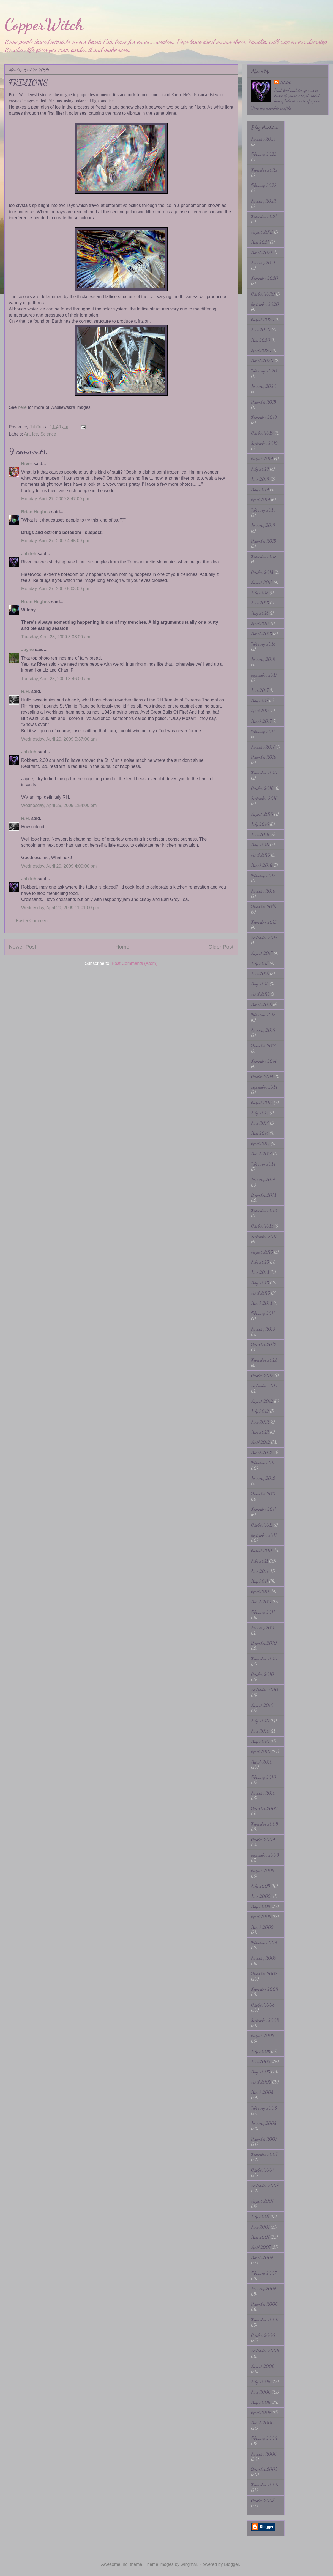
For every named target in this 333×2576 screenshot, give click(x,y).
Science (48, 434)
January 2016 (263, 890)
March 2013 (261, 1303)
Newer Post (22, 947)
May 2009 (260, 1906)
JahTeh (28, 553)
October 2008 (263, 2004)
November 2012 (264, 1359)
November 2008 (264, 1989)
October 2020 (263, 293)
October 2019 (262, 433)
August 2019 (262, 458)
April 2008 (261, 2081)
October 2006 (263, 2335)
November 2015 (264, 922)
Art (26, 434)
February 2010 (263, 1777)
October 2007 (262, 2169)
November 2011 (263, 1509)
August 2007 (262, 2201)
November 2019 (264, 417)
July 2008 (260, 2051)
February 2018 (263, 643)
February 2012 (263, 1462)
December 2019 (263, 401)
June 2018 (260, 602)
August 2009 (262, 1870)
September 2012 (264, 1385)
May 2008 (260, 2071)
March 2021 (261, 252)
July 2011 (259, 1561)
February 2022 (264, 185)
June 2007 (260, 2226)
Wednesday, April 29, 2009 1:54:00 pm (59, 805)
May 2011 (259, 1581)
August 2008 (262, 2035)
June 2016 (260, 834)
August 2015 (262, 953)
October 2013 (262, 1225)
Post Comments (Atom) (134, 963)
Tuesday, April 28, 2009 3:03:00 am (55, 636)
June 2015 (260, 973)
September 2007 (264, 2185)
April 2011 (260, 1591)
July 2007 (260, 2216)
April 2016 (260, 854)
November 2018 (264, 556)
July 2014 (260, 1112)
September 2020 (265, 304)
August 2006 (262, 2366)
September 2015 (264, 937)
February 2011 (263, 1612)
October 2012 (262, 1375)
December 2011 (263, 1493)
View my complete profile (271, 108)
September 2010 (264, 1689)
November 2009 (264, 1823)
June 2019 (260, 479)
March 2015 (261, 1004)
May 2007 (260, 2237)
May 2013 (260, 1282)
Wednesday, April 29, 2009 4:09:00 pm (59, 866)
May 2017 (259, 700)
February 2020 (264, 370)
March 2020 (262, 360)
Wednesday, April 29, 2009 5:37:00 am (59, 739)
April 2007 (261, 2247)
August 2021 (262, 231)
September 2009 (265, 1854)
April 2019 (260, 499)
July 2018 (260, 592)
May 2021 (260, 242)
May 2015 (260, 983)
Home (122, 947)
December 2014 (263, 1045)
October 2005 (263, 2500)
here (22, 407)
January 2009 (264, 1958)
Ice (35, 434)
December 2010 (264, 1643)
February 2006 (264, 2438)
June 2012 (260, 1421)
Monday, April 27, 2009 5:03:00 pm (55, 588)
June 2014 (260, 1122)
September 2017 (264, 674)
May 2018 (260, 612)
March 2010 (262, 1761)
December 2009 (264, 1808)
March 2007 (262, 2257)
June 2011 (259, 1571)
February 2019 (263, 509)
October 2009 (263, 1839)
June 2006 (261, 2391)
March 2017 (261, 721)
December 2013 (263, 1195)
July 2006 (260, 2381)
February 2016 (263, 875)
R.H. (25, 691)
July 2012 (260, 1411)
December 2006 (264, 2304)
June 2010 (260, 1730)
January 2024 (263, 138)
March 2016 (261, 865)
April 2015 (260, 994)
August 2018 (262, 582)
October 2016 (262, 788)
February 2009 (264, 1942)
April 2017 (260, 710)
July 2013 (260, 1262)
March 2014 (261, 1153)
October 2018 (262, 572)
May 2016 (260, 844)
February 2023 (264, 154)
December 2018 (263, 541)
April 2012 (260, 1442)
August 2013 (262, 1251)
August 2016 (262, 814)
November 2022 (264, 169)
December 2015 (263, 906)
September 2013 (264, 1236)
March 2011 (261, 1601)
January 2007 (263, 2288)
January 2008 (263, 2123)
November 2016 (264, 772)
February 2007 (263, 2273)
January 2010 (263, 1792)
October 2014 (262, 1076)
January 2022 (263, 201)
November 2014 (264, 1061)
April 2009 (261, 1916)
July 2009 (260, 1886)
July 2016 (260, 824)
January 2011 (262, 1627)
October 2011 (262, 1524)
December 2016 (263, 757)
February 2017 (263, 731)
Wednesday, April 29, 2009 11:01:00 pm (60, 907)
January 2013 (263, 1329)
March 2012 (261, 1452)
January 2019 (263, 525)
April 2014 (260, 1143)
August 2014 (262, 1102)
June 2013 (260, 1272)
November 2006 (264, 2319)
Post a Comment (32, 920)
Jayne (27, 649)
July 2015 (260, 963)
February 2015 (263, 1014)
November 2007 (264, 2154)
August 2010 (262, 1705)
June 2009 (261, 1896)
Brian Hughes (35, 511)
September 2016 (264, 798)
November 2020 (264, 278)
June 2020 (261, 329)
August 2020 (262, 319)
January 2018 (263, 659)
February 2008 (264, 2107)
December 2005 (264, 2469)
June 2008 (260, 2061)
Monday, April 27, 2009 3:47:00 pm (55, 498)
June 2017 (259, 690)
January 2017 (262, 746)
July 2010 (260, 1720)
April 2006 (261, 2412)
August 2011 (261, 1550)
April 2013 (260, 1292)
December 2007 (264, 2139)
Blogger (231, 2564)
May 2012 (260, 1432)
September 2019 (264, 443)
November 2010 (264, 1658)
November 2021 (264, 216)
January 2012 (263, 1478)
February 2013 (263, 1313)
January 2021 (263, 262)
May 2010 (260, 1741)
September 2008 (265, 2020)
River (26, 463)
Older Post (220, 947)
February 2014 (263, 1164)
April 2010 (261, 1751)
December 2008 (264, 1973)
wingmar (189, 2564)
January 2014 (263, 1179)
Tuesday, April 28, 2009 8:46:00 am (55, 678)
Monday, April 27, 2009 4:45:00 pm (55, 540)
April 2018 (260, 623)
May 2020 (260, 340)
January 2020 (264, 386)
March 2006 (262, 2422)
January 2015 (263, 1030)
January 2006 (264, 2453)
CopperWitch (44, 24)
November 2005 (264, 2484)
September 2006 (265, 2350)
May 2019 (260, 489)
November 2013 (264, 1210)
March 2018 (261, 633)
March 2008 (262, 2092)
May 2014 (260, 1133)
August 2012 (262, 1401)
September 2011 (264, 1535)
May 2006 (260, 2402)
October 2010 (262, 1674)
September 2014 (264, 1086)
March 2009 (262, 1927)
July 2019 (260, 468)
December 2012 (263, 1344)
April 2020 (261, 350)
